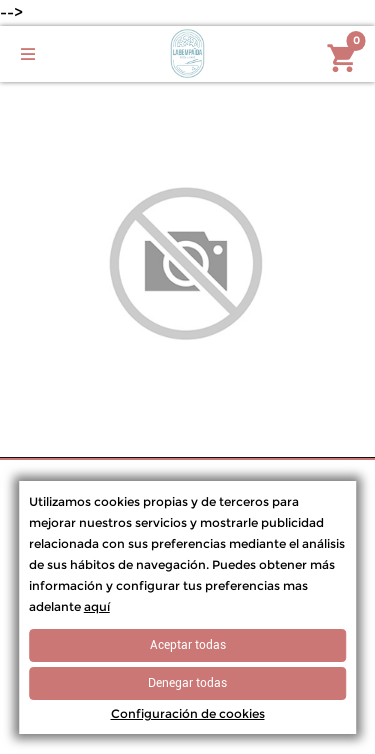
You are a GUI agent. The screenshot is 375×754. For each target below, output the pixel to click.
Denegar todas (187, 683)
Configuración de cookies (188, 713)
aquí (97, 606)
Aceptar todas (188, 645)
